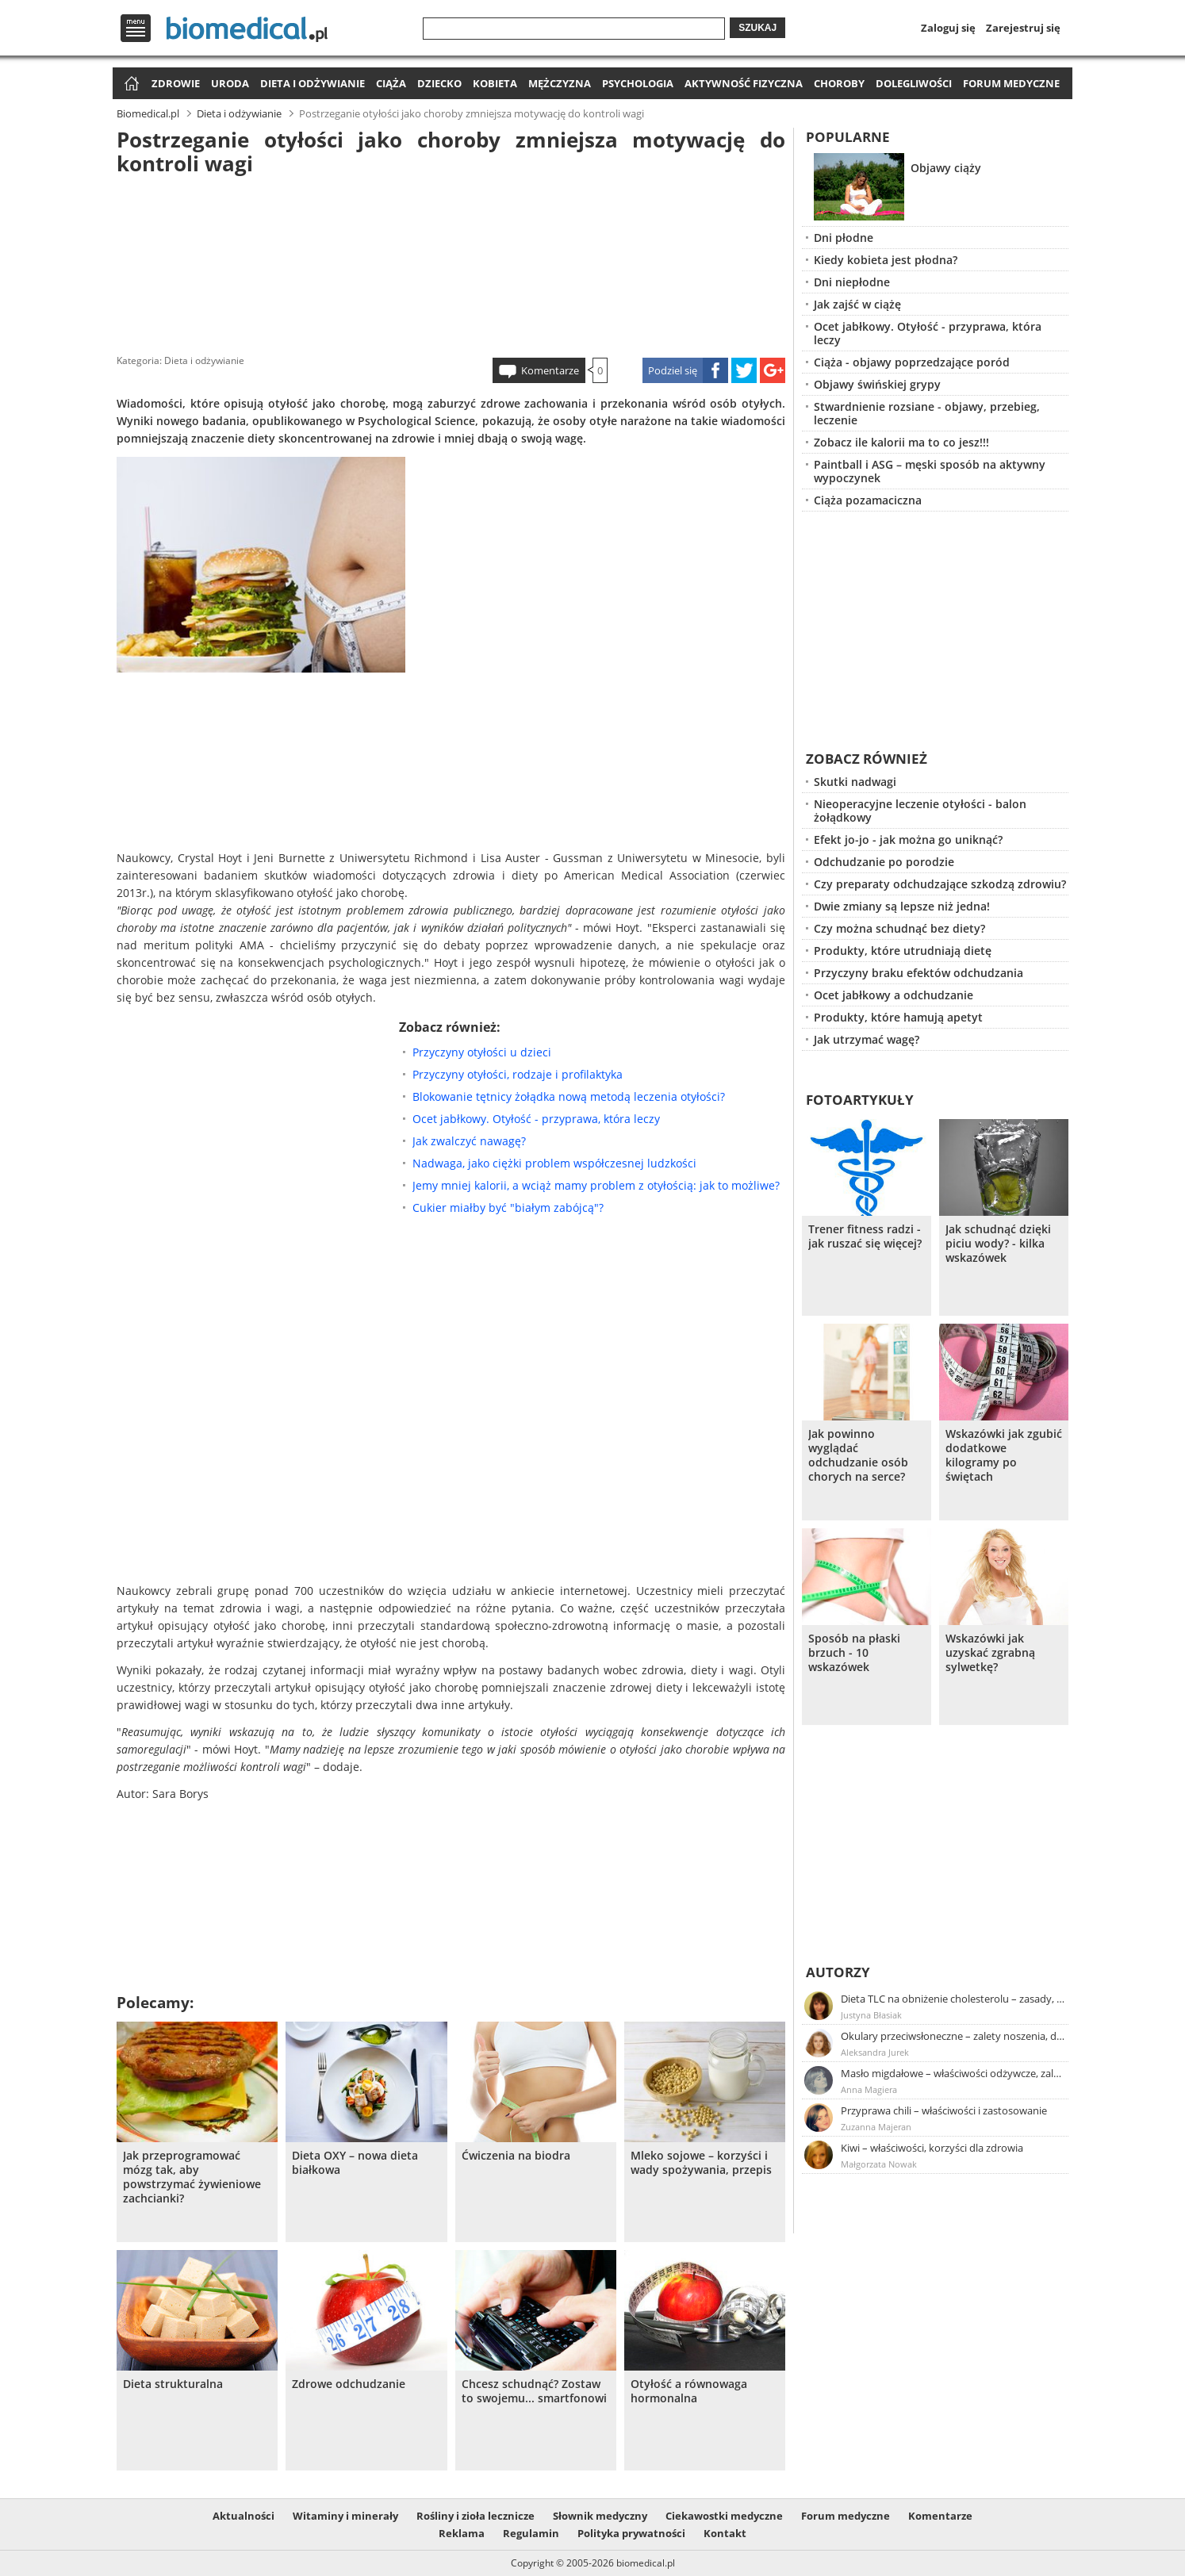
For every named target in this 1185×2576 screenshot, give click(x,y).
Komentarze (550, 370)
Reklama (462, 2533)
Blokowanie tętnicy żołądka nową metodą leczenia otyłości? (568, 1096)
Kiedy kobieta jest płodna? (885, 259)
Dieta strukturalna (173, 2384)
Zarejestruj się (1023, 28)
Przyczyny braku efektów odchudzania (918, 972)
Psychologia (637, 83)
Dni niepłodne (852, 281)
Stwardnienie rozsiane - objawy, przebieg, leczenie (927, 413)
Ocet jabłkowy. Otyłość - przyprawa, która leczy (536, 1118)
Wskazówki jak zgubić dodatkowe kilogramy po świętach (1003, 1455)
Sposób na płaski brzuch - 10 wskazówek (854, 1652)
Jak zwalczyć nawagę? (469, 1140)
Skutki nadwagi (855, 781)
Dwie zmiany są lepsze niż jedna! (902, 906)
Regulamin (531, 2533)
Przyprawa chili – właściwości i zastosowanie (944, 2110)
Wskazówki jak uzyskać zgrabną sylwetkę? (990, 1652)
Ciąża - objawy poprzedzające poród (912, 362)
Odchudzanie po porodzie (884, 861)
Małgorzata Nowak (879, 2164)
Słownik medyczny (600, 2516)
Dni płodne (843, 237)
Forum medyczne (1011, 83)
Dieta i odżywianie (312, 83)
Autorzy (838, 1972)
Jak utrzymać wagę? (866, 1039)
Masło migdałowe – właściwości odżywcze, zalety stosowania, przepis (953, 2073)
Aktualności (243, 2516)
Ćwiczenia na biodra (516, 2156)
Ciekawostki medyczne (724, 2516)
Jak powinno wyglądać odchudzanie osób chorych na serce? (858, 1455)
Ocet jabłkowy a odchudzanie (893, 994)
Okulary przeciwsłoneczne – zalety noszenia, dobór (953, 2036)
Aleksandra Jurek (875, 2052)
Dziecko (439, 83)
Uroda (230, 83)
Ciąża (391, 83)
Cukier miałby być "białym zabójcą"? (508, 1207)
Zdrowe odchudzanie (348, 2384)
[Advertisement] (451, 261)
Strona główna (130, 84)
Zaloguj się (948, 28)
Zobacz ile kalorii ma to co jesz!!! (901, 442)
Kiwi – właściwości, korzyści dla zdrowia (932, 2148)
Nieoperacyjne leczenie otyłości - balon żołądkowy (920, 810)
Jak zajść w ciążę (857, 304)
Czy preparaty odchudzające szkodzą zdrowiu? (940, 883)
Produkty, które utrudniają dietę (902, 950)
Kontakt (725, 2533)
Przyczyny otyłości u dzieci (481, 1052)
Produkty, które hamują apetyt (898, 1017)
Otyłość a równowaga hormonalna (689, 2391)
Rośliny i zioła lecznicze (475, 2516)
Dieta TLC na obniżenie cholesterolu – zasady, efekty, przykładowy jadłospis (953, 1998)
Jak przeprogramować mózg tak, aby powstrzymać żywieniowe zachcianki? (192, 2177)
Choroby (839, 83)
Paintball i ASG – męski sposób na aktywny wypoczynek (929, 471)
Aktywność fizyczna (744, 83)
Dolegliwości (914, 83)
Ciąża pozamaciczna (868, 500)
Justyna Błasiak (871, 2015)
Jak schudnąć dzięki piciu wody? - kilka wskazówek (998, 1243)
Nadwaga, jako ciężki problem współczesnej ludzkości (554, 1163)
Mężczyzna (559, 83)
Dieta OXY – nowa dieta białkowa (355, 2163)
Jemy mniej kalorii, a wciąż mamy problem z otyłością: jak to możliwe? (596, 1185)
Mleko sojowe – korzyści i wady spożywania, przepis (701, 2163)
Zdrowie (175, 83)
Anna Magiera (869, 2089)
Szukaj (757, 27)
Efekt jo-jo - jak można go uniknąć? (908, 839)
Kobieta (495, 83)
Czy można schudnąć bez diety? (899, 928)
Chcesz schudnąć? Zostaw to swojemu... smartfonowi (534, 2391)
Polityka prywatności (631, 2533)
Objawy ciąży (946, 167)
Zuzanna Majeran (876, 2127)
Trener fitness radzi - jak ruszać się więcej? (865, 1236)
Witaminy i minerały (345, 2516)
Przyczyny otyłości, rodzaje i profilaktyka (517, 1074)
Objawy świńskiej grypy (877, 384)
